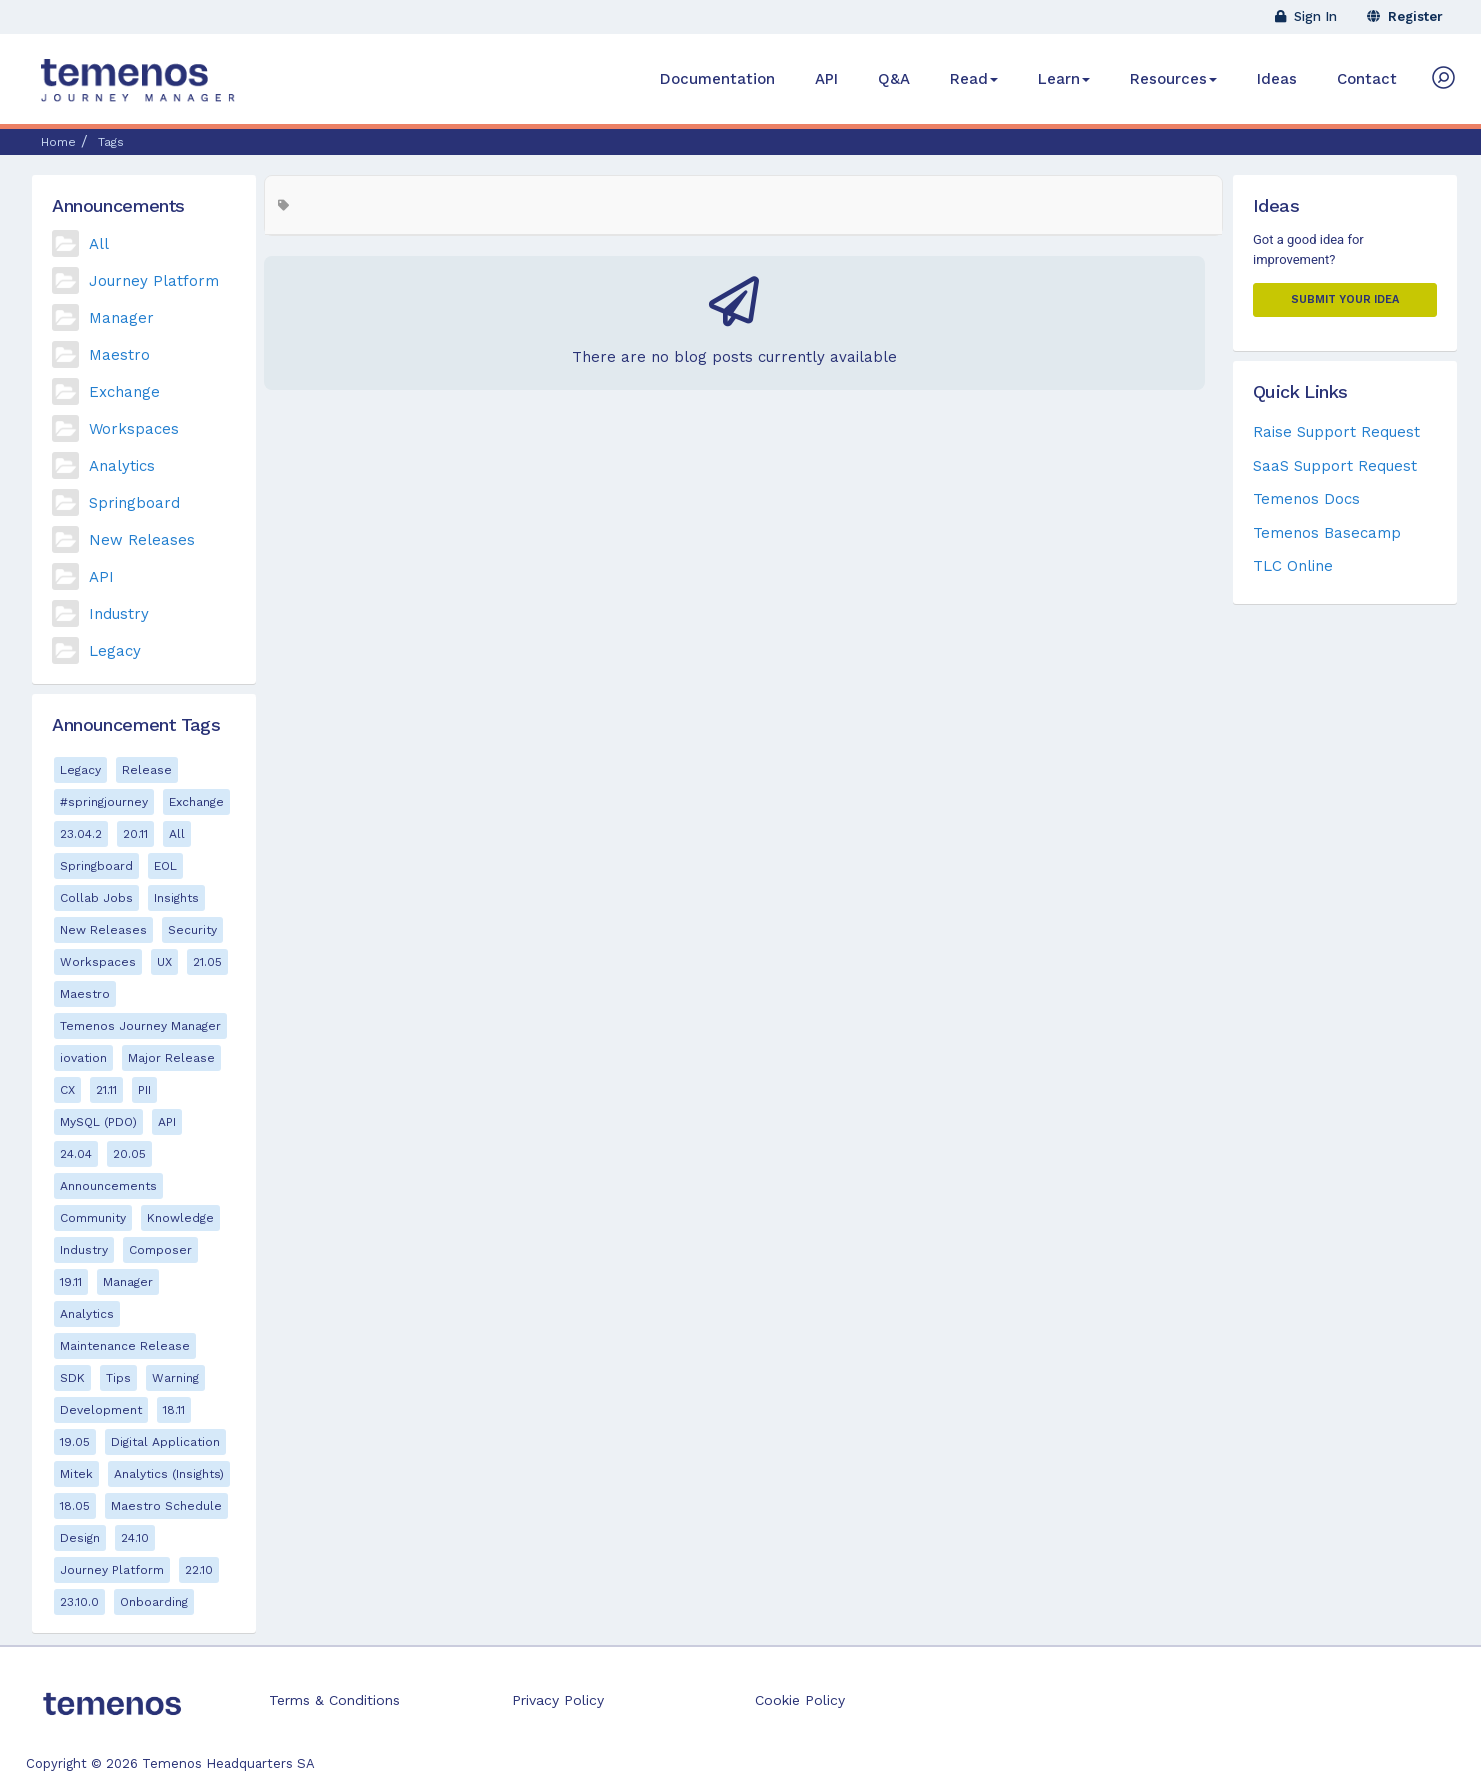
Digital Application (165, 1442)
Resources (1173, 79)
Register (1405, 16)
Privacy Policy (558, 1700)
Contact (1367, 79)
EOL (165, 866)
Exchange (124, 392)
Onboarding (154, 1602)
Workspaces (134, 429)
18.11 (174, 1410)
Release (147, 770)
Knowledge (180, 1218)
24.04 (76, 1154)
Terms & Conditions (334, 1700)
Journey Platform (154, 281)
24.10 (135, 1538)
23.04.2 (81, 834)
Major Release (171, 1058)
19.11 (71, 1282)
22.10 (199, 1570)
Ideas (1277, 79)
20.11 (135, 834)
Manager (121, 318)
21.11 (106, 1090)
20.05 (129, 1154)
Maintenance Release (125, 1346)
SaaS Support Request (1335, 466)
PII (144, 1090)
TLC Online (1293, 566)
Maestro (119, 355)
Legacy (115, 651)
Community (93, 1218)
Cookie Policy (800, 1700)
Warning (175, 1378)
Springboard (134, 503)
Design (80, 1538)
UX (164, 962)
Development (101, 1410)
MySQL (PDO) (98, 1122)
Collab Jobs (96, 898)
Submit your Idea (1345, 299)
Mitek (76, 1474)
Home (58, 142)
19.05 (75, 1442)
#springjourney (104, 802)
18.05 (75, 1506)
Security (192, 930)
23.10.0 (79, 1602)
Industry (119, 614)
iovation (83, 1058)
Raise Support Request (1336, 432)
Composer (160, 1250)
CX (67, 1090)
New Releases (142, 540)
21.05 (207, 962)
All (99, 244)
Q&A (894, 79)
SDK (72, 1378)
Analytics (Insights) (169, 1474)
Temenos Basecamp (1327, 533)
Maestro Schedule (166, 1506)
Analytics (122, 466)
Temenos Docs (1306, 499)
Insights (176, 898)
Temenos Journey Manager (140, 1026)
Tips (118, 1378)
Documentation (717, 79)
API (826, 79)
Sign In (1306, 16)
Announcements (108, 1186)
